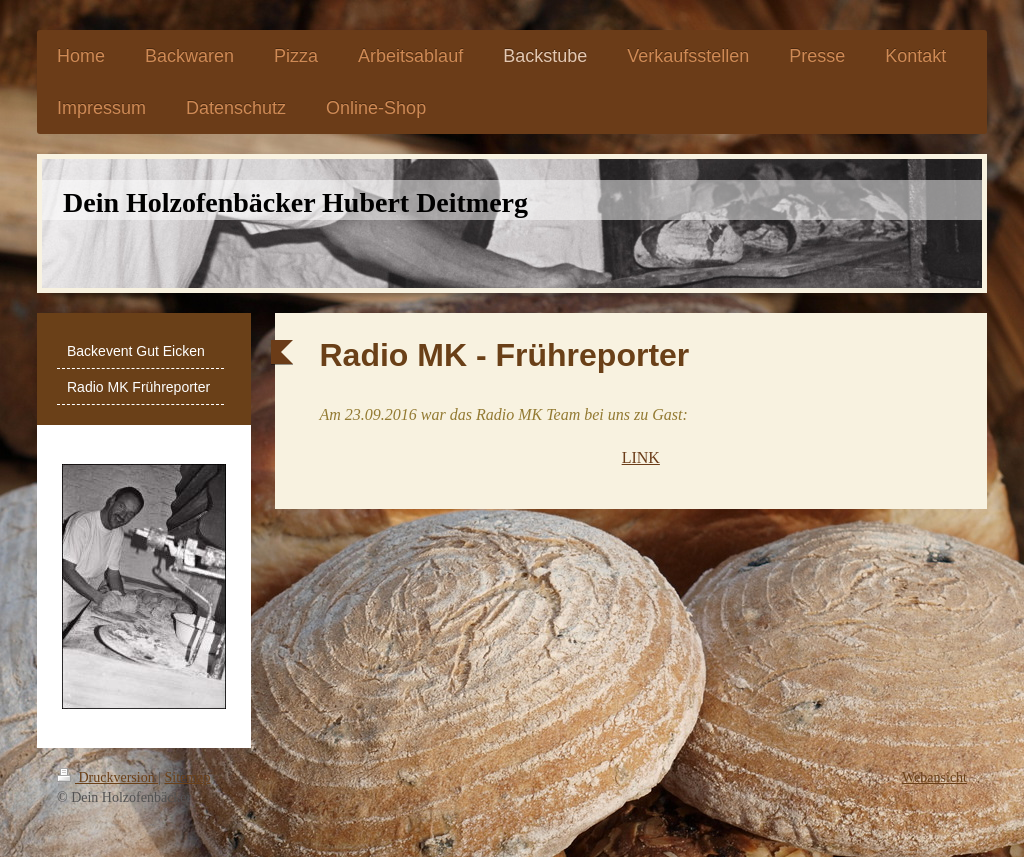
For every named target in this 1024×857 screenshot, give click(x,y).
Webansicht (934, 777)
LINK (641, 457)
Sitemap (188, 777)
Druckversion (107, 777)
